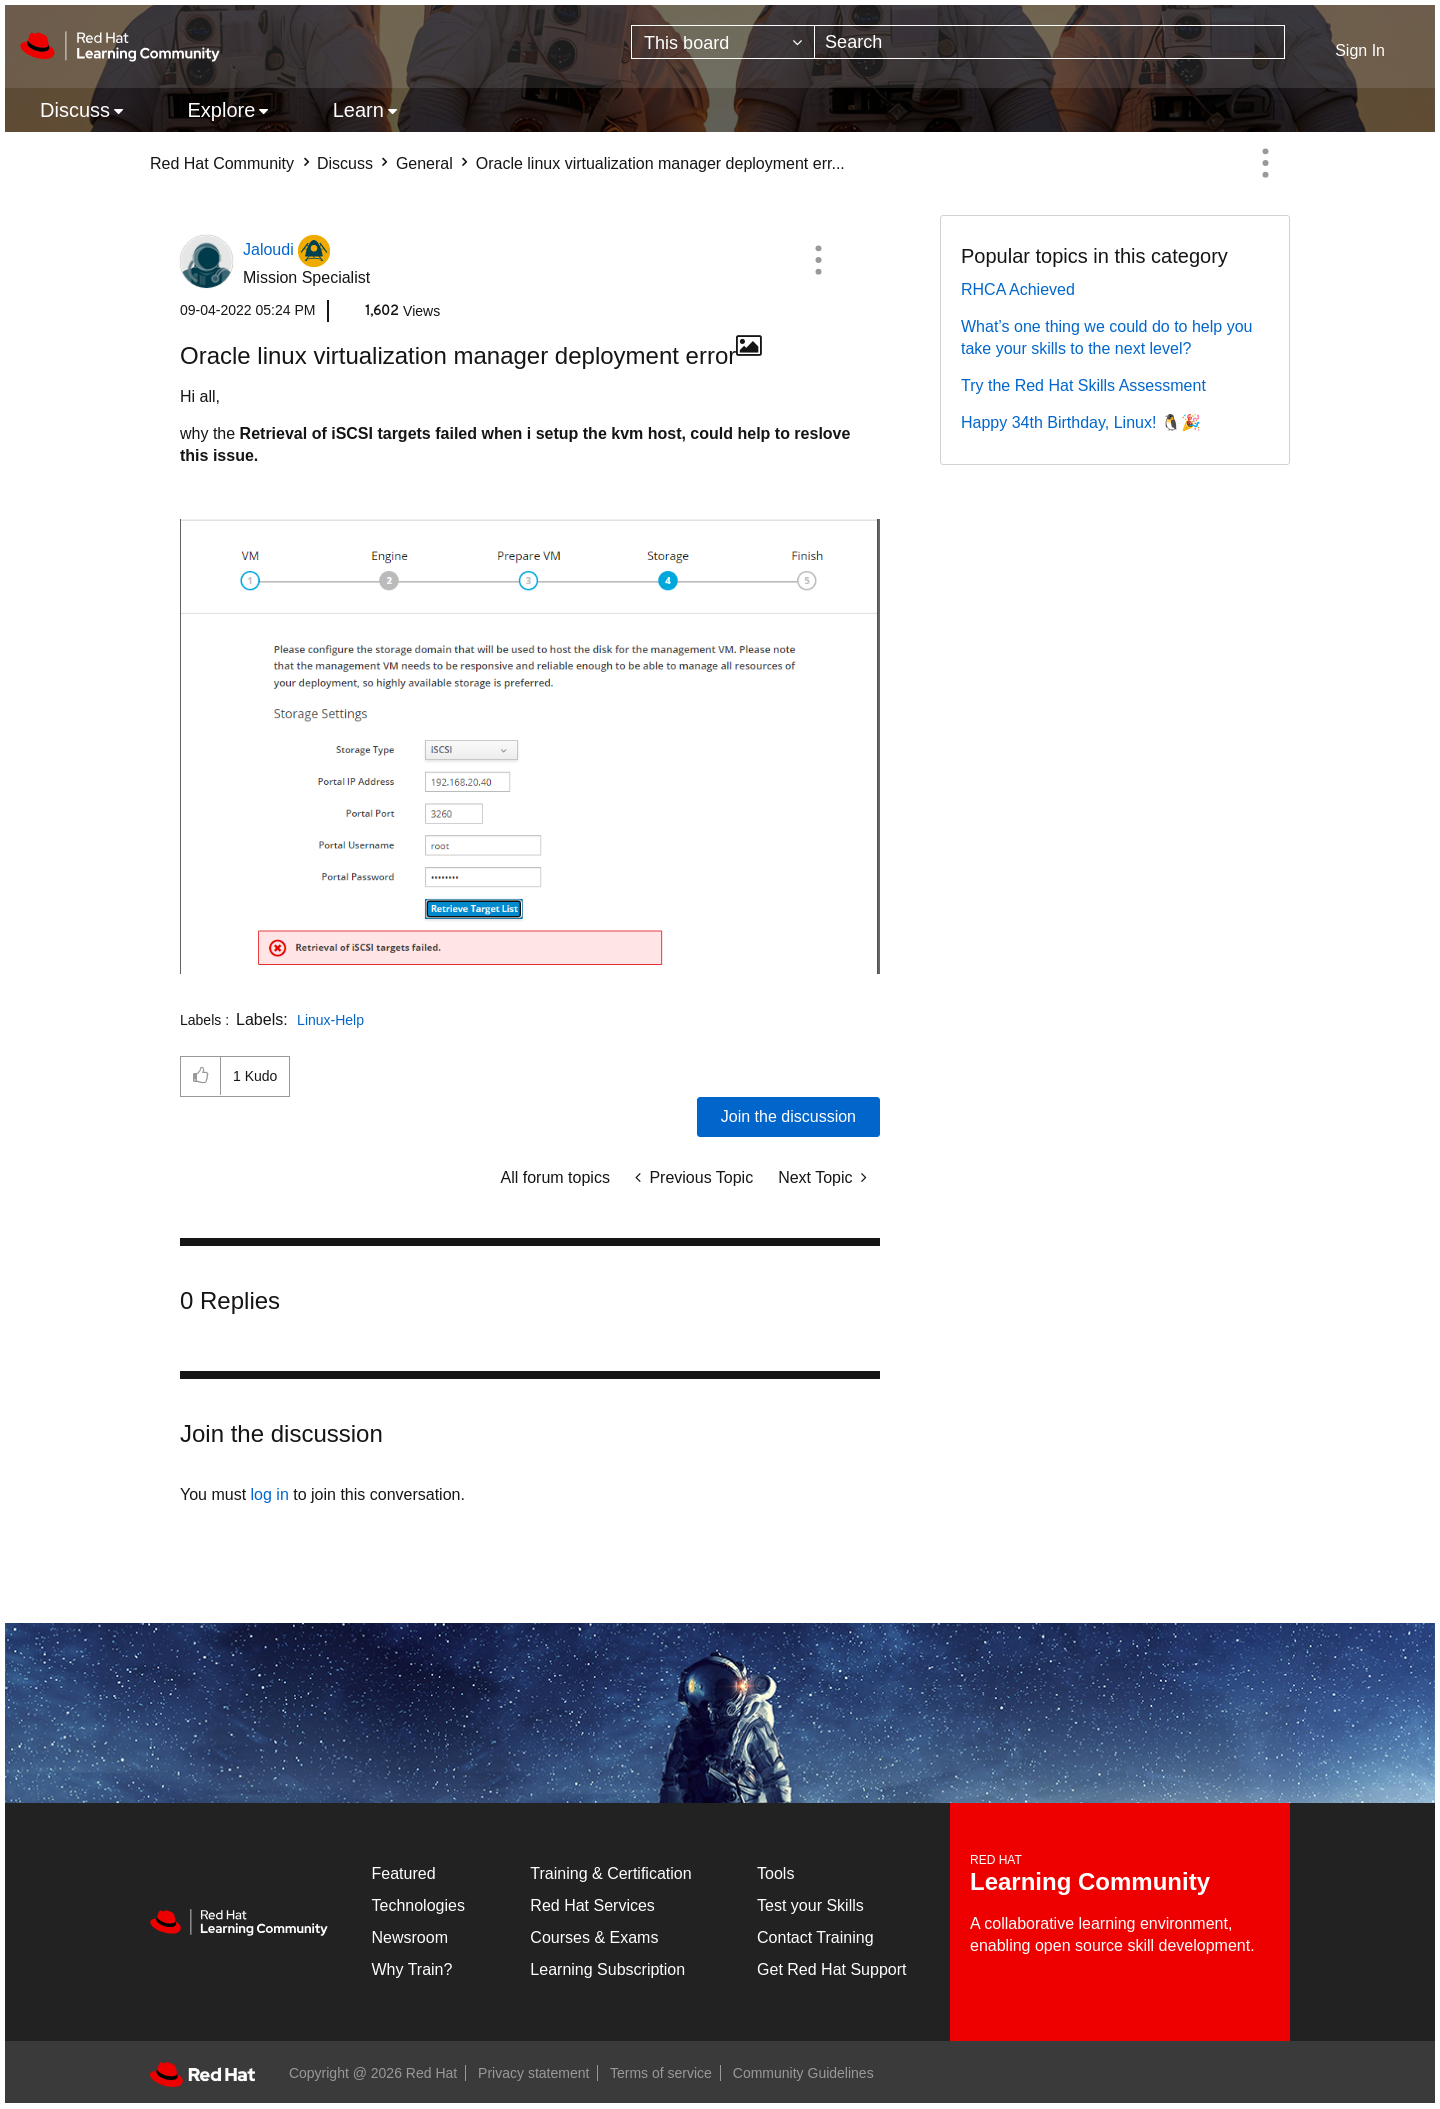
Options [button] (1265, 163)
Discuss (345, 163)
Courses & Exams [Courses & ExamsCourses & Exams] (594, 1937)
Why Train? (412, 1969)
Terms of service (661, 2073)
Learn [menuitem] (358, 110)
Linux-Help (330, 1020)
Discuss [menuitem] (75, 110)
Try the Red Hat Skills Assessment (1083, 385)
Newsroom (410, 1937)
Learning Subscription (607, 1969)
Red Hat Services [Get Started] (592, 1905)
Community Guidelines (803, 2073)
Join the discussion (788, 1116)
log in (270, 1494)
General (424, 163)
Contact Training (815, 1937)
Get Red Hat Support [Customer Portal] (831, 1969)
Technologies (418, 1905)
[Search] (1049, 42)
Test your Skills (810, 1905)
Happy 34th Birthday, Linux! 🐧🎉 (1081, 422)
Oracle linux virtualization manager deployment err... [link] (660, 163)
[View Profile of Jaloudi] (268, 249)
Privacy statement (533, 2073)
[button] (818, 260)
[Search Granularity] (723, 42)
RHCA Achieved (1018, 289)
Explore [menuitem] (221, 110)
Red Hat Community (222, 163)
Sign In (1360, 50)
